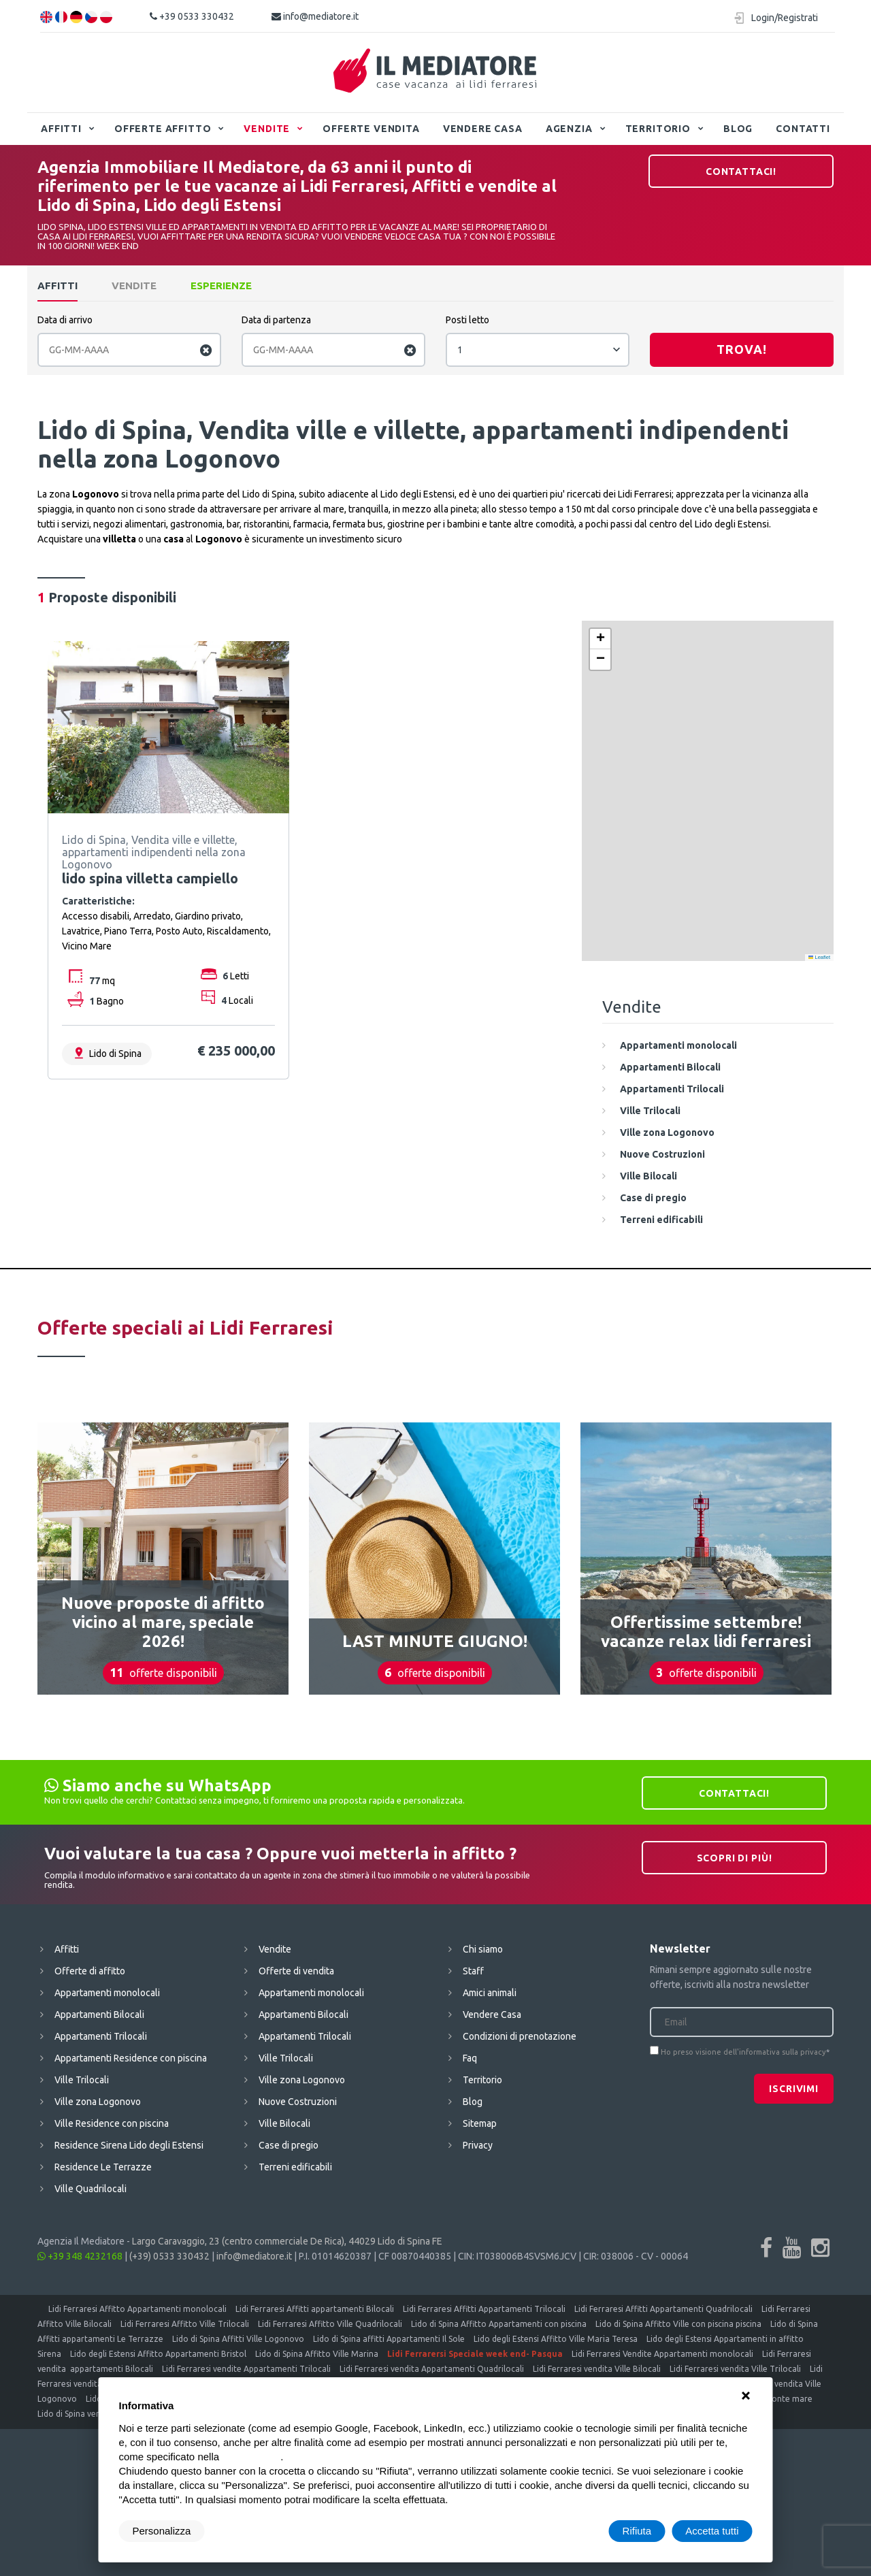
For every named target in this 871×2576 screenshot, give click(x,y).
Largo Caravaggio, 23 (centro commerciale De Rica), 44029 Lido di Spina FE (287, 2241)
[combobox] (537, 350)
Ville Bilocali (284, 2123)
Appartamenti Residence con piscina (130, 2058)
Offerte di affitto (89, 1971)
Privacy (478, 2145)
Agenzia (569, 128)
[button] (600, 639)
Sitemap (480, 2123)
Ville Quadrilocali (90, 2188)
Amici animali (489, 1992)
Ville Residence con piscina (111, 2123)
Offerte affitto (163, 128)
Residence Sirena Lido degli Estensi (128, 2145)
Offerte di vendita (296, 1971)
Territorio (658, 128)
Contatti (803, 128)
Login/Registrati (784, 17)
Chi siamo (483, 1949)
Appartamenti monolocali (107, 1992)
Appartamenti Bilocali (99, 2014)
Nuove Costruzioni (298, 2101)
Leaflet (819, 957)
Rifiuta (637, 2531)
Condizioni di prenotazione (519, 2036)
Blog (738, 128)
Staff (473, 1971)
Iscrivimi (794, 2088)
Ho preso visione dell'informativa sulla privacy (743, 2052)
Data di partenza (276, 319)
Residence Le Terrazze (103, 2167)
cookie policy (251, 2456)
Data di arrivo (65, 319)
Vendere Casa (483, 128)
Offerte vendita (371, 128)
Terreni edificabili (295, 2167)
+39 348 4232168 (79, 2256)
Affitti (61, 128)
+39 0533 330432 (192, 16)
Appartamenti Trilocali (100, 2036)
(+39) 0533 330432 (169, 2256)
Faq (470, 2058)
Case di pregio (288, 2145)
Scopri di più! (734, 1858)
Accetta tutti (711, 2531)
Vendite (267, 128)
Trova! (742, 349)
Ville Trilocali (81, 2079)
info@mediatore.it (315, 16)
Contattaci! (741, 171)
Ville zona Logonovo (97, 2101)
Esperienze (221, 285)
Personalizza (162, 2531)
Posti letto (467, 319)
